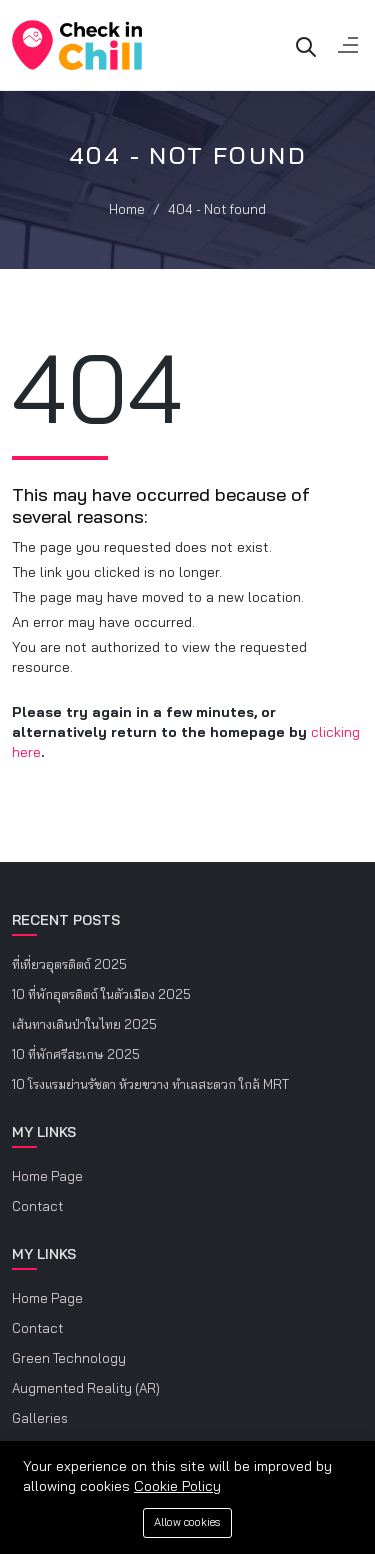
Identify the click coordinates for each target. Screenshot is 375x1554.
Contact (37, 1206)
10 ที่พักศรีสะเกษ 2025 (76, 1054)
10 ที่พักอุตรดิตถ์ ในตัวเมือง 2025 (101, 994)
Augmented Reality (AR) (86, 1388)
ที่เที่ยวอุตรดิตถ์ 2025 (69, 964)
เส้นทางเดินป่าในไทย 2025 (84, 1024)
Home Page (47, 1176)
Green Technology (69, 1358)
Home (127, 209)
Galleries (40, 1418)
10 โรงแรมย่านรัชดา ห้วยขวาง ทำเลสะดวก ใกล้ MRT (150, 1084)
